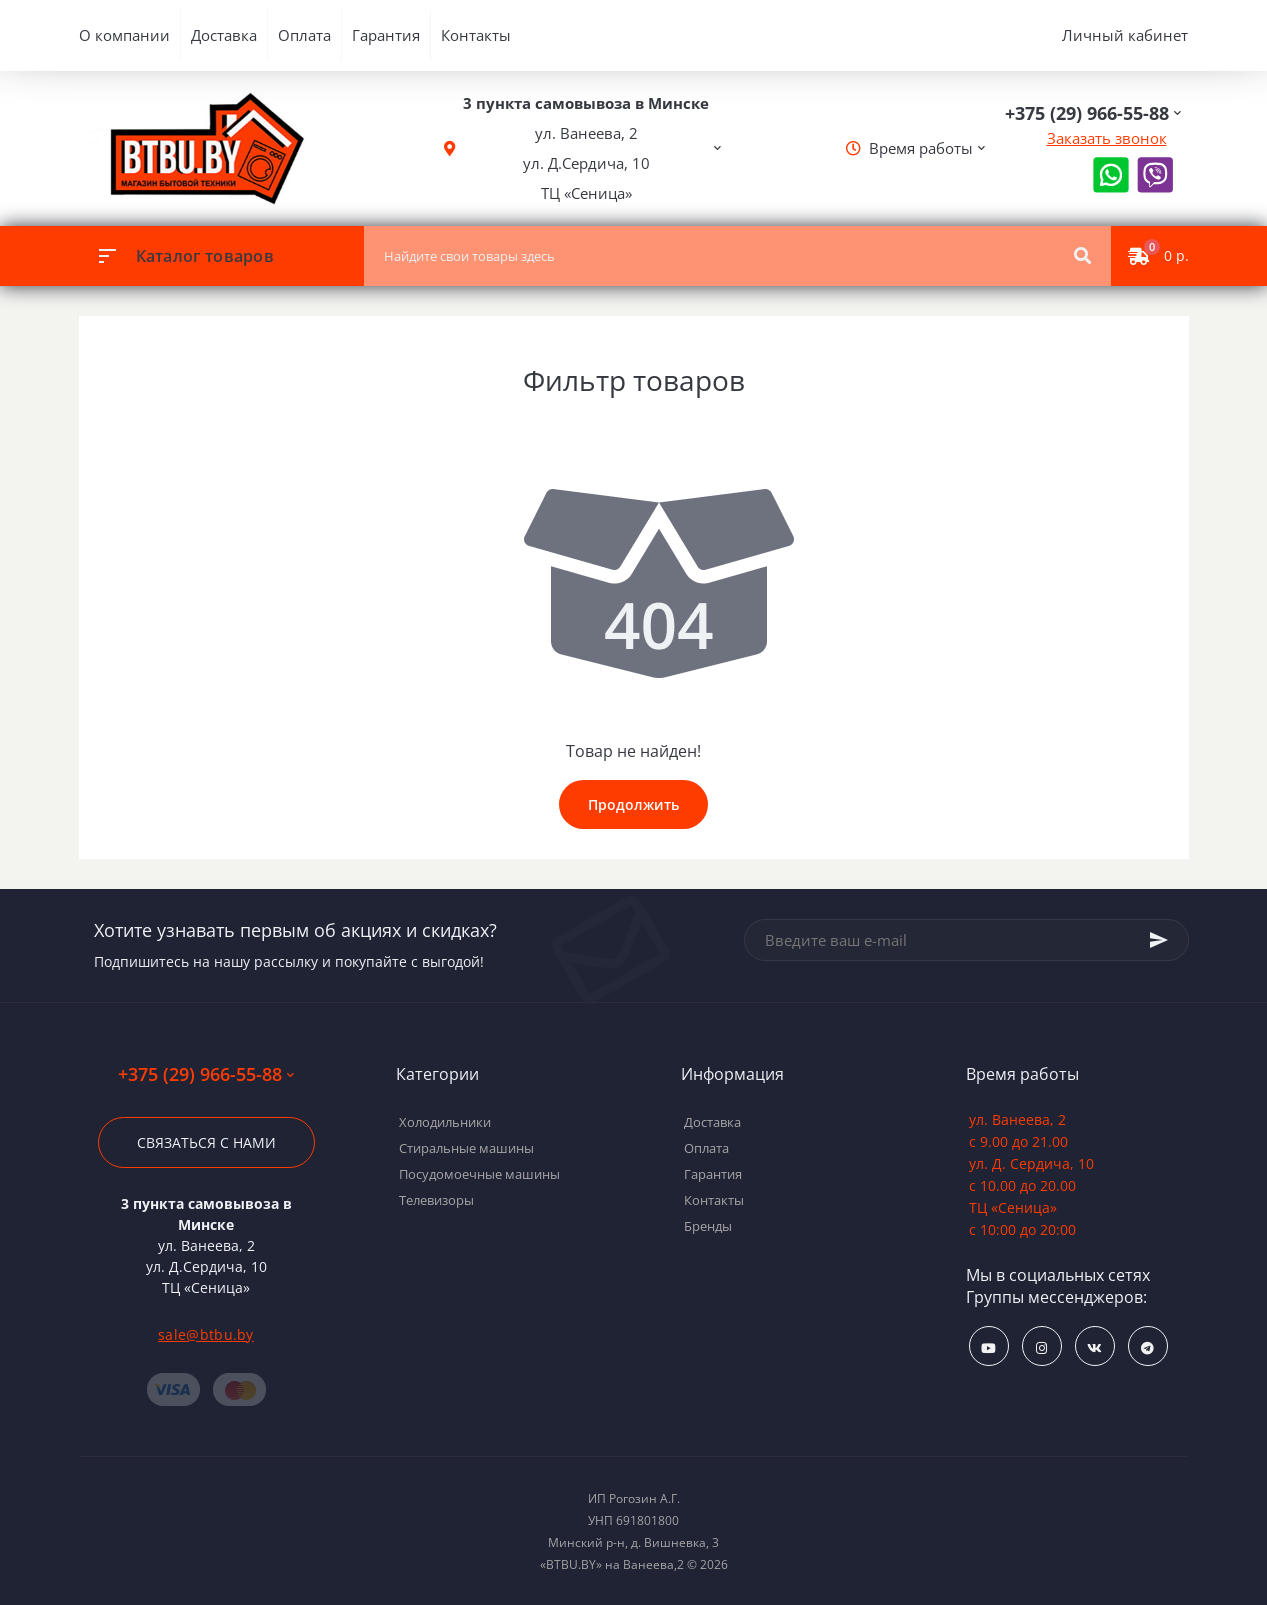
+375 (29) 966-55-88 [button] (206, 1074)
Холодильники (445, 1122)
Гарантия (386, 35)
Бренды (708, 1226)
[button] (586, 148)
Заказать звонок (1107, 138)
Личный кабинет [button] (1125, 35)
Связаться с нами (206, 1142)
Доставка (224, 35)
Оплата (304, 35)
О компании (124, 35)
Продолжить (633, 804)
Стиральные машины (466, 1148)
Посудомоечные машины (479, 1174)
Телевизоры (436, 1200)
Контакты (476, 35)
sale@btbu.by (206, 1334)
